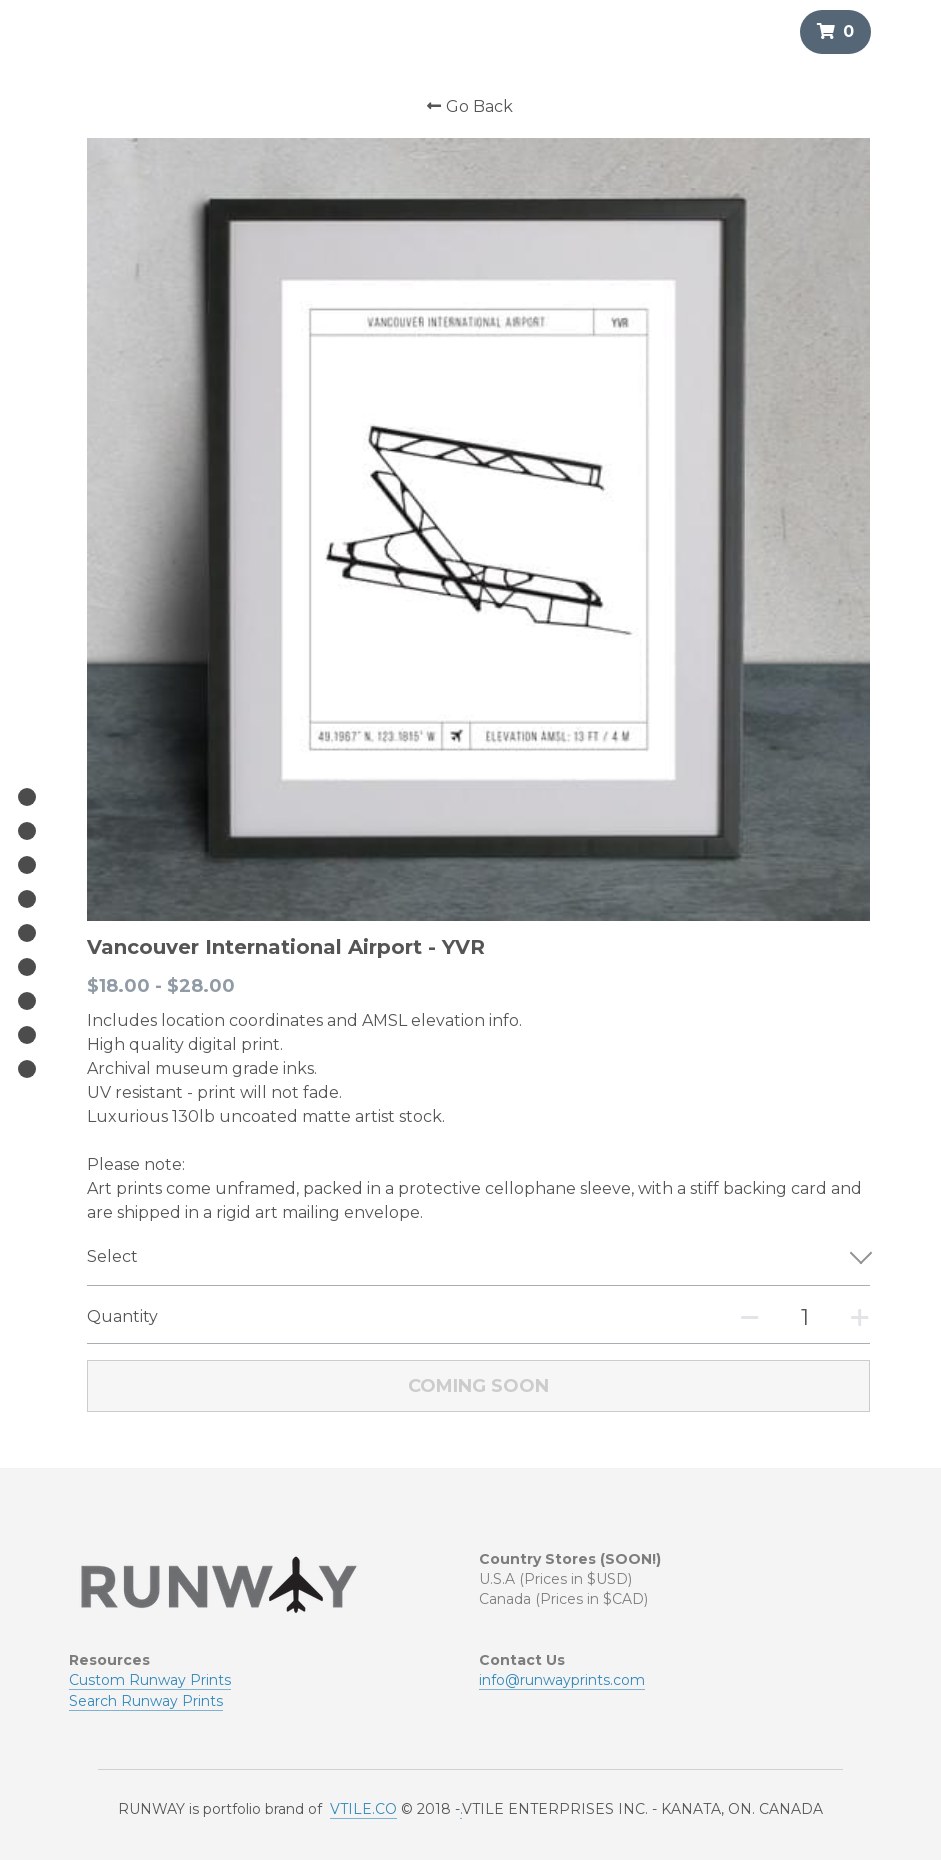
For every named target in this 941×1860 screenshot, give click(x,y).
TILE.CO (368, 1695)
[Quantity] (788, 1301)
